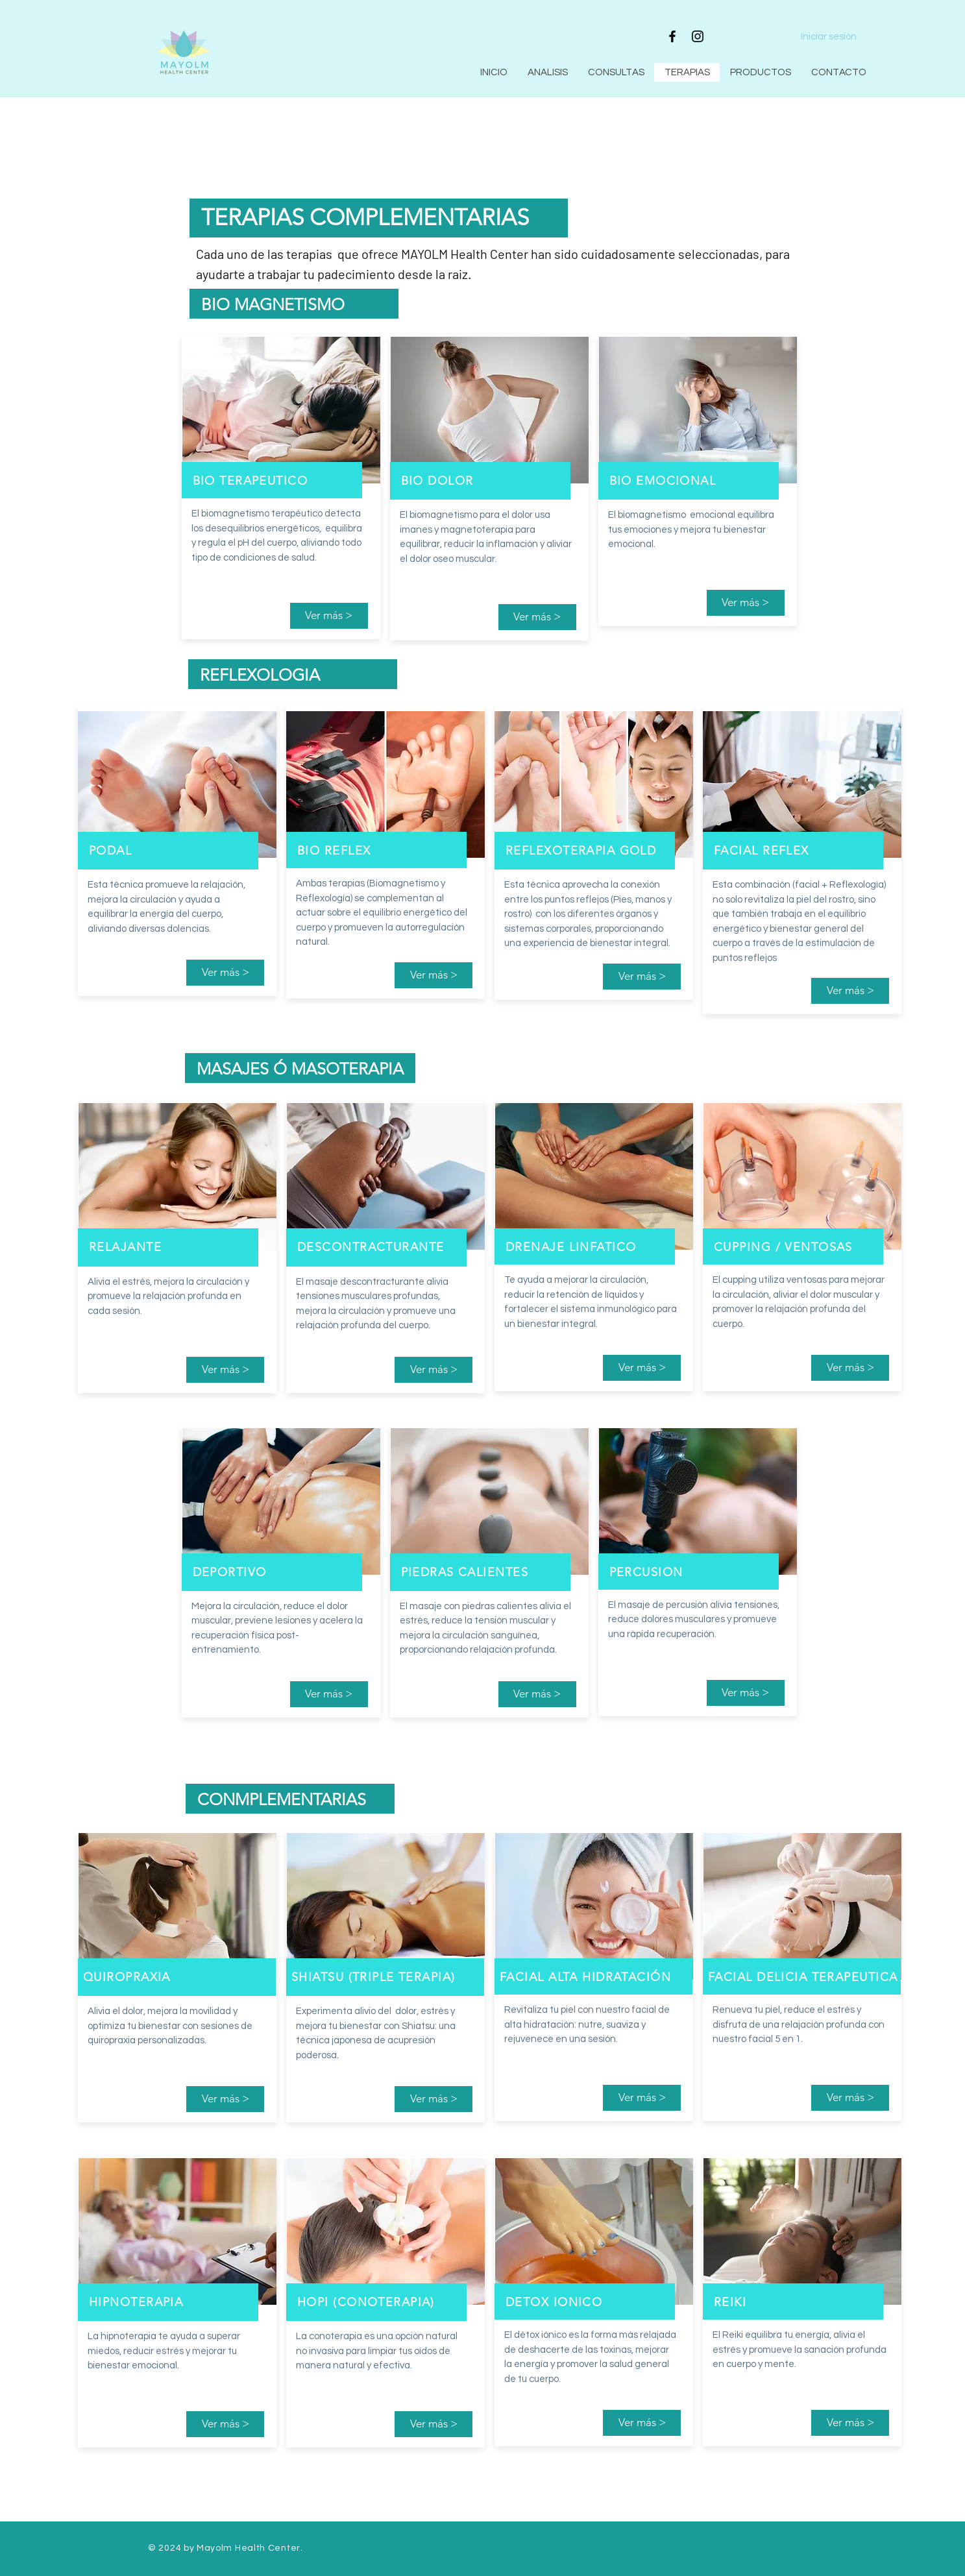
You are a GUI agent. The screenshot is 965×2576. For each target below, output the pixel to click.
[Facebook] (672, 36)
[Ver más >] (329, 616)
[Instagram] (697, 36)
